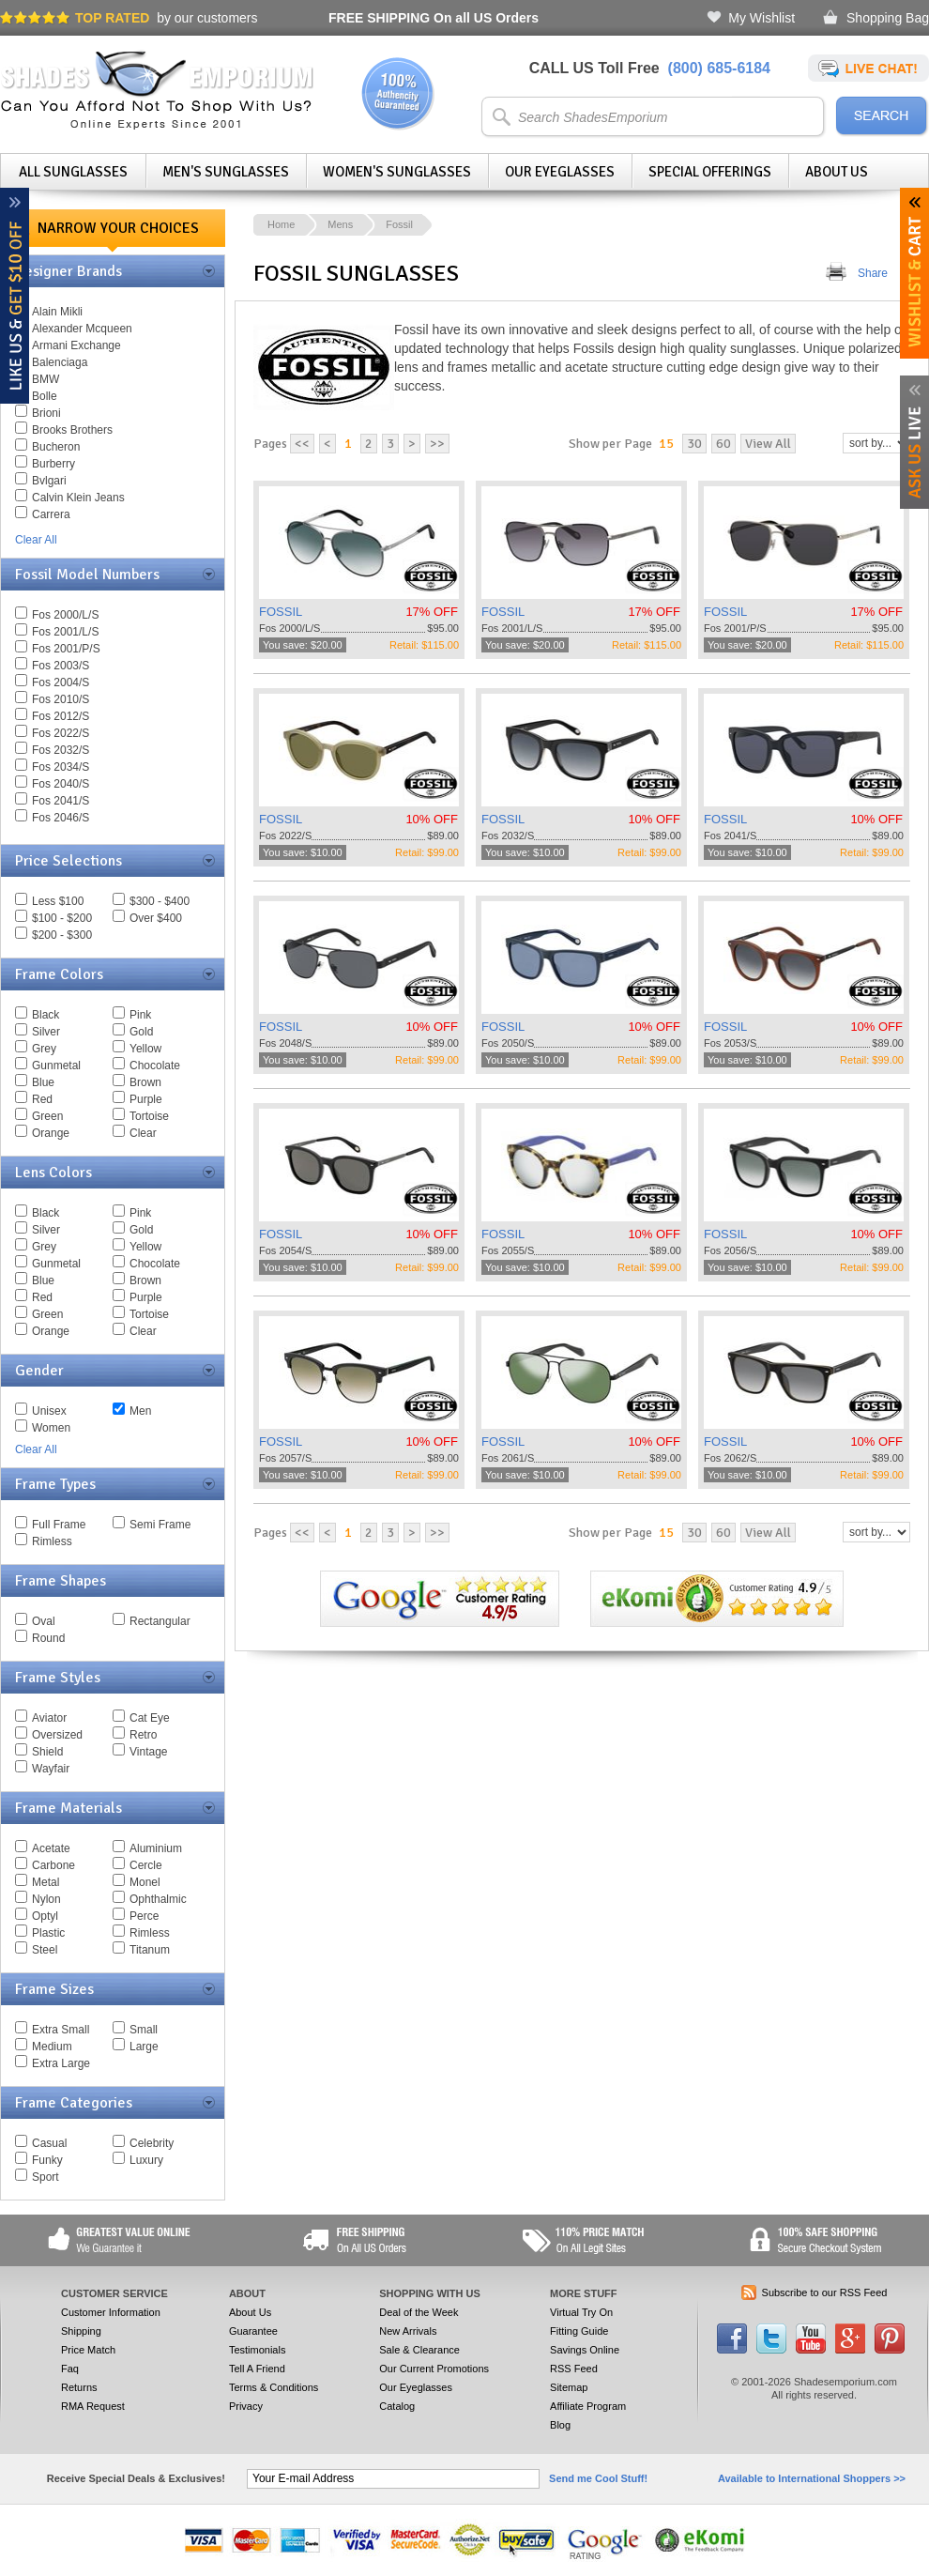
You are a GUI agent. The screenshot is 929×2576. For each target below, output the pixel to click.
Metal (45, 1882)
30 (694, 444)
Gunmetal (56, 1065)
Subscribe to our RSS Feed (825, 2292)
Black (45, 1014)
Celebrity (151, 2143)
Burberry (53, 463)
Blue (43, 1082)
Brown (145, 1082)
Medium (52, 2046)
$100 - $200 (62, 918)
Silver (46, 1031)
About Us (836, 171)
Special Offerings (709, 171)
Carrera (51, 514)
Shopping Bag (887, 17)
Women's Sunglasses (397, 171)
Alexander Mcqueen (82, 328)
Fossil (399, 224)
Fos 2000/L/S (65, 614)
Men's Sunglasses (225, 171)
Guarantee (253, 2331)
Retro (143, 1734)
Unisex (49, 1411)
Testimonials (257, 2349)
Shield (47, 1751)
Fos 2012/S (60, 716)
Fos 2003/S (60, 665)
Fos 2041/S (60, 800)
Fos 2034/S (60, 767)
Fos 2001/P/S (66, 648)
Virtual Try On (581, 2312)
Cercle (145, 1865)
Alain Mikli (57, 311)
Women (51, 1427)
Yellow (145, 1048)
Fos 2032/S (60, 750)
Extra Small (60, 2029)
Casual (49, 2143)
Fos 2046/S (60, 817)
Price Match (88, 2349)
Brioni (46, 413)
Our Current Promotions (434, 2368)
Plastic (48, 1933)
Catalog (397, 2406)
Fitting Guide (579, 2331)
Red (42, 1099)
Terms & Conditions (273, 2387)
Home (281, 224)
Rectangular (159, 1621)
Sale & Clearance (419, 2349)
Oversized (57, 1734)
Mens (340, 224)
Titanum (149, 1949)
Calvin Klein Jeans (78, 497)
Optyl (45, 1916)
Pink (140, 1014)
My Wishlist (761, 17)
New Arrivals (407, 2331)
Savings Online (584, 2349)
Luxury (146, 2160)
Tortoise (149, 1116)
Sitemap (568, 2387)
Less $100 (58, 901)
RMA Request (93, 2406)
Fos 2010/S (60, 699)
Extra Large (61, 2063)
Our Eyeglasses (560, 171)
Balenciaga (59, 362)
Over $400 (155, 918)
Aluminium (155, 1848)
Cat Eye (149, 1718)
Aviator (49, 1718)
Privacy (246, 2406)
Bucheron (56, 446)
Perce (144, 1916)
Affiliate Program (588, 2406)
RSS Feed (574, 2368)
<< (302, 444)
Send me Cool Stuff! (598, 2478)
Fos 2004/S (60, 682)
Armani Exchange (76, 345)
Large (144, 2046)
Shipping (81, 2331)
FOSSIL (280, 612)
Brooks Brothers (72, 430)
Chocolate (154, 1065)
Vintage (148, 1751)
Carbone (53, 1865)
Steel (44, 1949)
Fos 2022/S (60, 733)
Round (48, 1638)
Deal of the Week (418, 2312)
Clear (143, 1133)
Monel (144, 1882)
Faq (70, 2368)
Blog (560, 2424)
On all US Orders (433, 17)
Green (47, 1116)
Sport (45, 2177)
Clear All (36, 539)
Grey (44, 1048)
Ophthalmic (158, 1899)
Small (143, 2029)
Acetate (51, 1848)
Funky (47, 2160)
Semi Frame (159, 1524)
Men (140, 1411)
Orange (50, 1133)
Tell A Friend (257, 2368)
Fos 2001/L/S (65, 631)
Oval (43, 1621)
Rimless (52, 1541)
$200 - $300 (62, 935)
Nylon (46, 1899)
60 (723, 444)
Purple (145, 1099)
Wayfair (50, 1768)
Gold (141, 1031)
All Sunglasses (73, 171)
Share (873, 273)
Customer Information (110, 2312)
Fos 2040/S (60, 783)
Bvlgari (49, 480)
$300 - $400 (159, 901)
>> (437, 444)
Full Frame (58, 1524)
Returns (79, 2387)
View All (768, 444)
